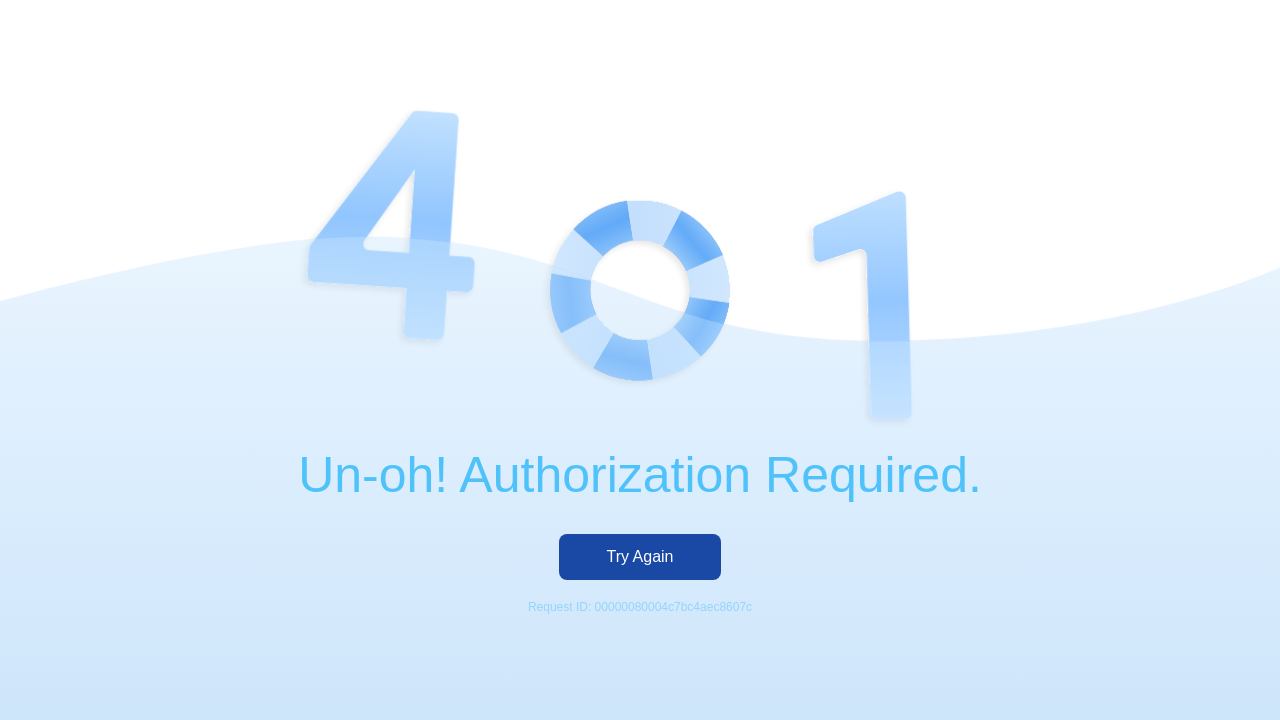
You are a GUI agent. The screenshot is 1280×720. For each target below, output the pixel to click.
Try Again (640, 556)
